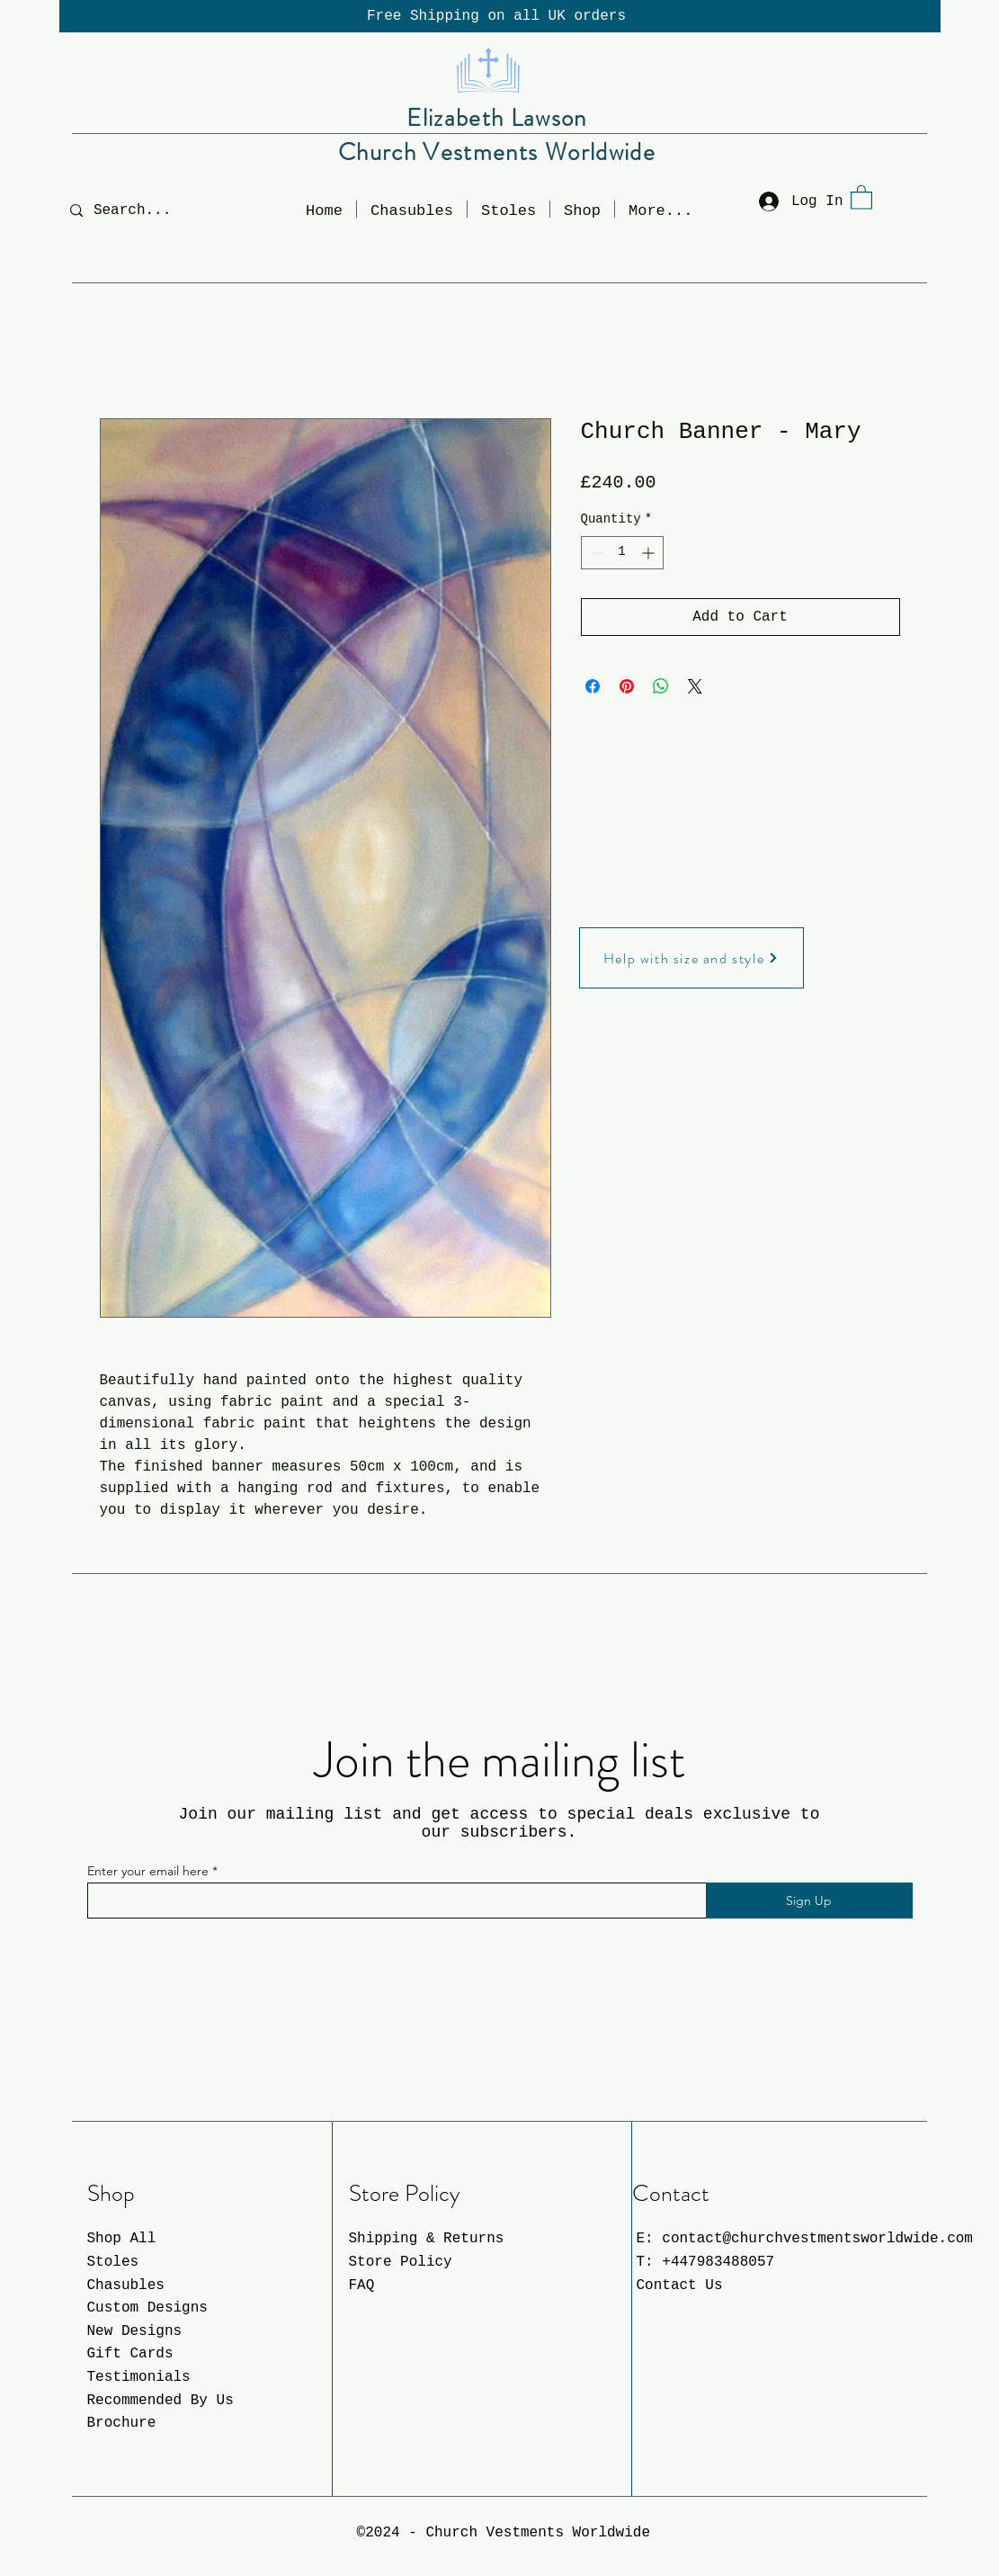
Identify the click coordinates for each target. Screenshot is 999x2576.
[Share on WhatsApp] (661, 686)
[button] (582, 209)
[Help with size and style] (691, 957)
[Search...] (145, 210)
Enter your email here (148, 1871)
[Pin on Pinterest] (627, 686)
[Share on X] (695, 686)
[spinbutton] (622, 552)
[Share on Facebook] (592, 686)
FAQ (362, 2285)
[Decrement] (595, 552)
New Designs (135, 2331)
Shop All (121, 2239)
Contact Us (680, 2285)
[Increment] (649, 552)
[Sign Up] (809, 1901)
